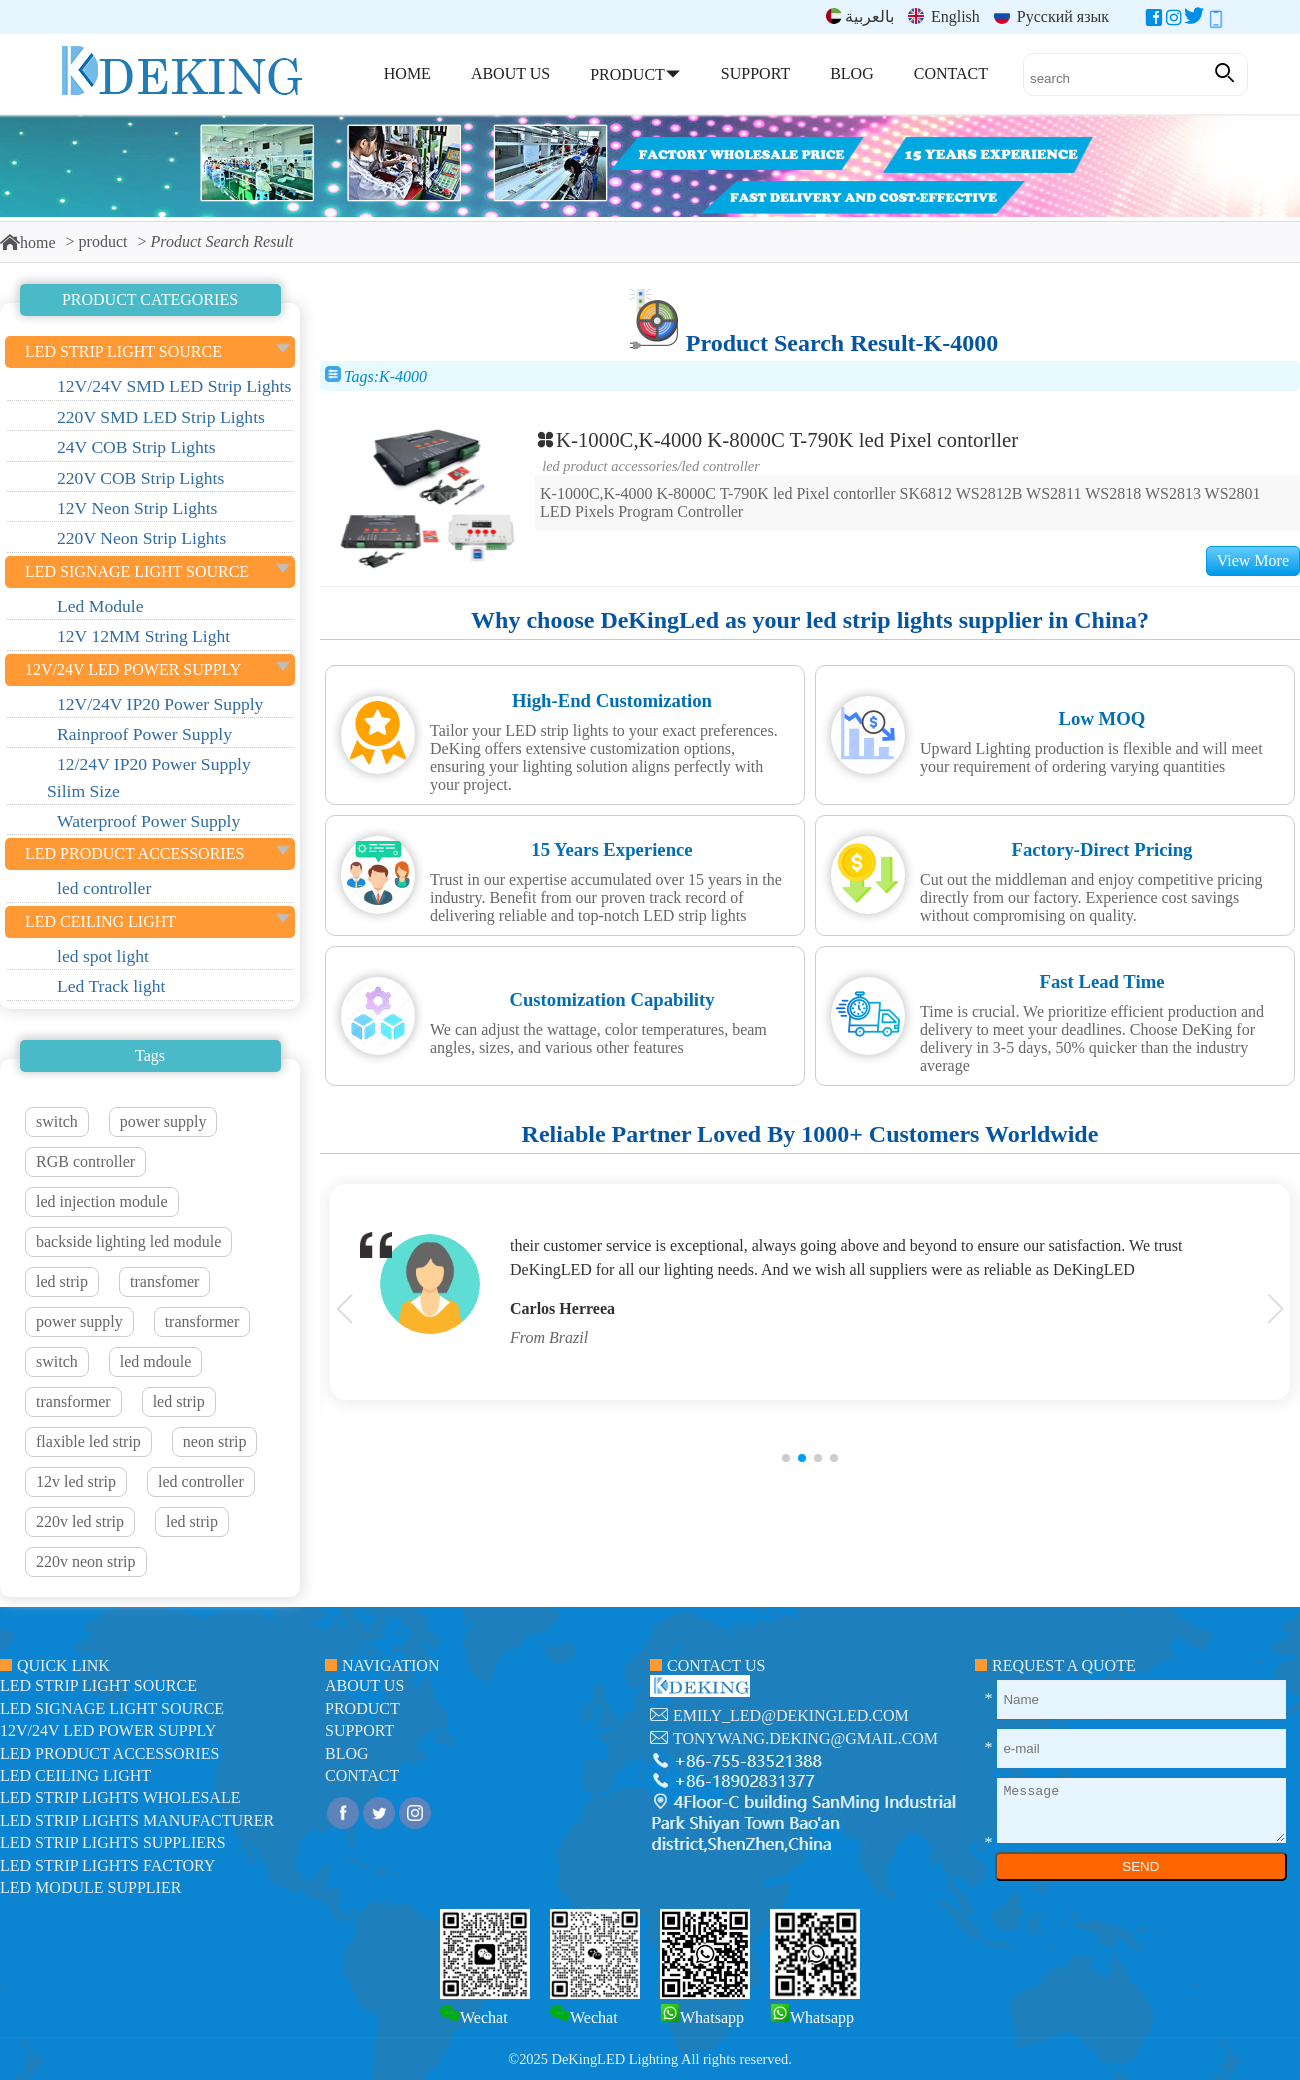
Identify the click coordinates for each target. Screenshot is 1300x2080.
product (103, 241)
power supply (163, 1121)
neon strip (215, 1441)
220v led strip (80, 1521)
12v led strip (76, 1481)
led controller (201, 1481)
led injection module (102, 1201)
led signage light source (112, 1708)
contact (362, 1775)
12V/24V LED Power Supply (108, 1730)
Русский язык (1051, 16)
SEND (1140, 1866)
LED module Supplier (90, 1887)
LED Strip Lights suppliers (113, 1842)
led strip (62, 1281)
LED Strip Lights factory (107, 1865)
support (359, 1730)
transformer (202, 1321)
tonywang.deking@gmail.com (805, 1738)
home (28, 242)
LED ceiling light (75, 1775)
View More (1253, 560)
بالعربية (860, 16)
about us (364, 1685)
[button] (786, 1458)
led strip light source (98, 1685)
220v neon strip (86, 1561)
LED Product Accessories (609, 466)
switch (57, 1121)
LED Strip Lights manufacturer (137, 1820)
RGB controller (85, 1161)
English (944, 16)
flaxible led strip (88, 1441)
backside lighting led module (128, 1241)
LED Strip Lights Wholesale (120, 1797)
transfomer (164, 1281)
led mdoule (156, 1361)
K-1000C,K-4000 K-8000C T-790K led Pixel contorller (776, 439)
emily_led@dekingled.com (791, 1715)
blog (347, 1753)
